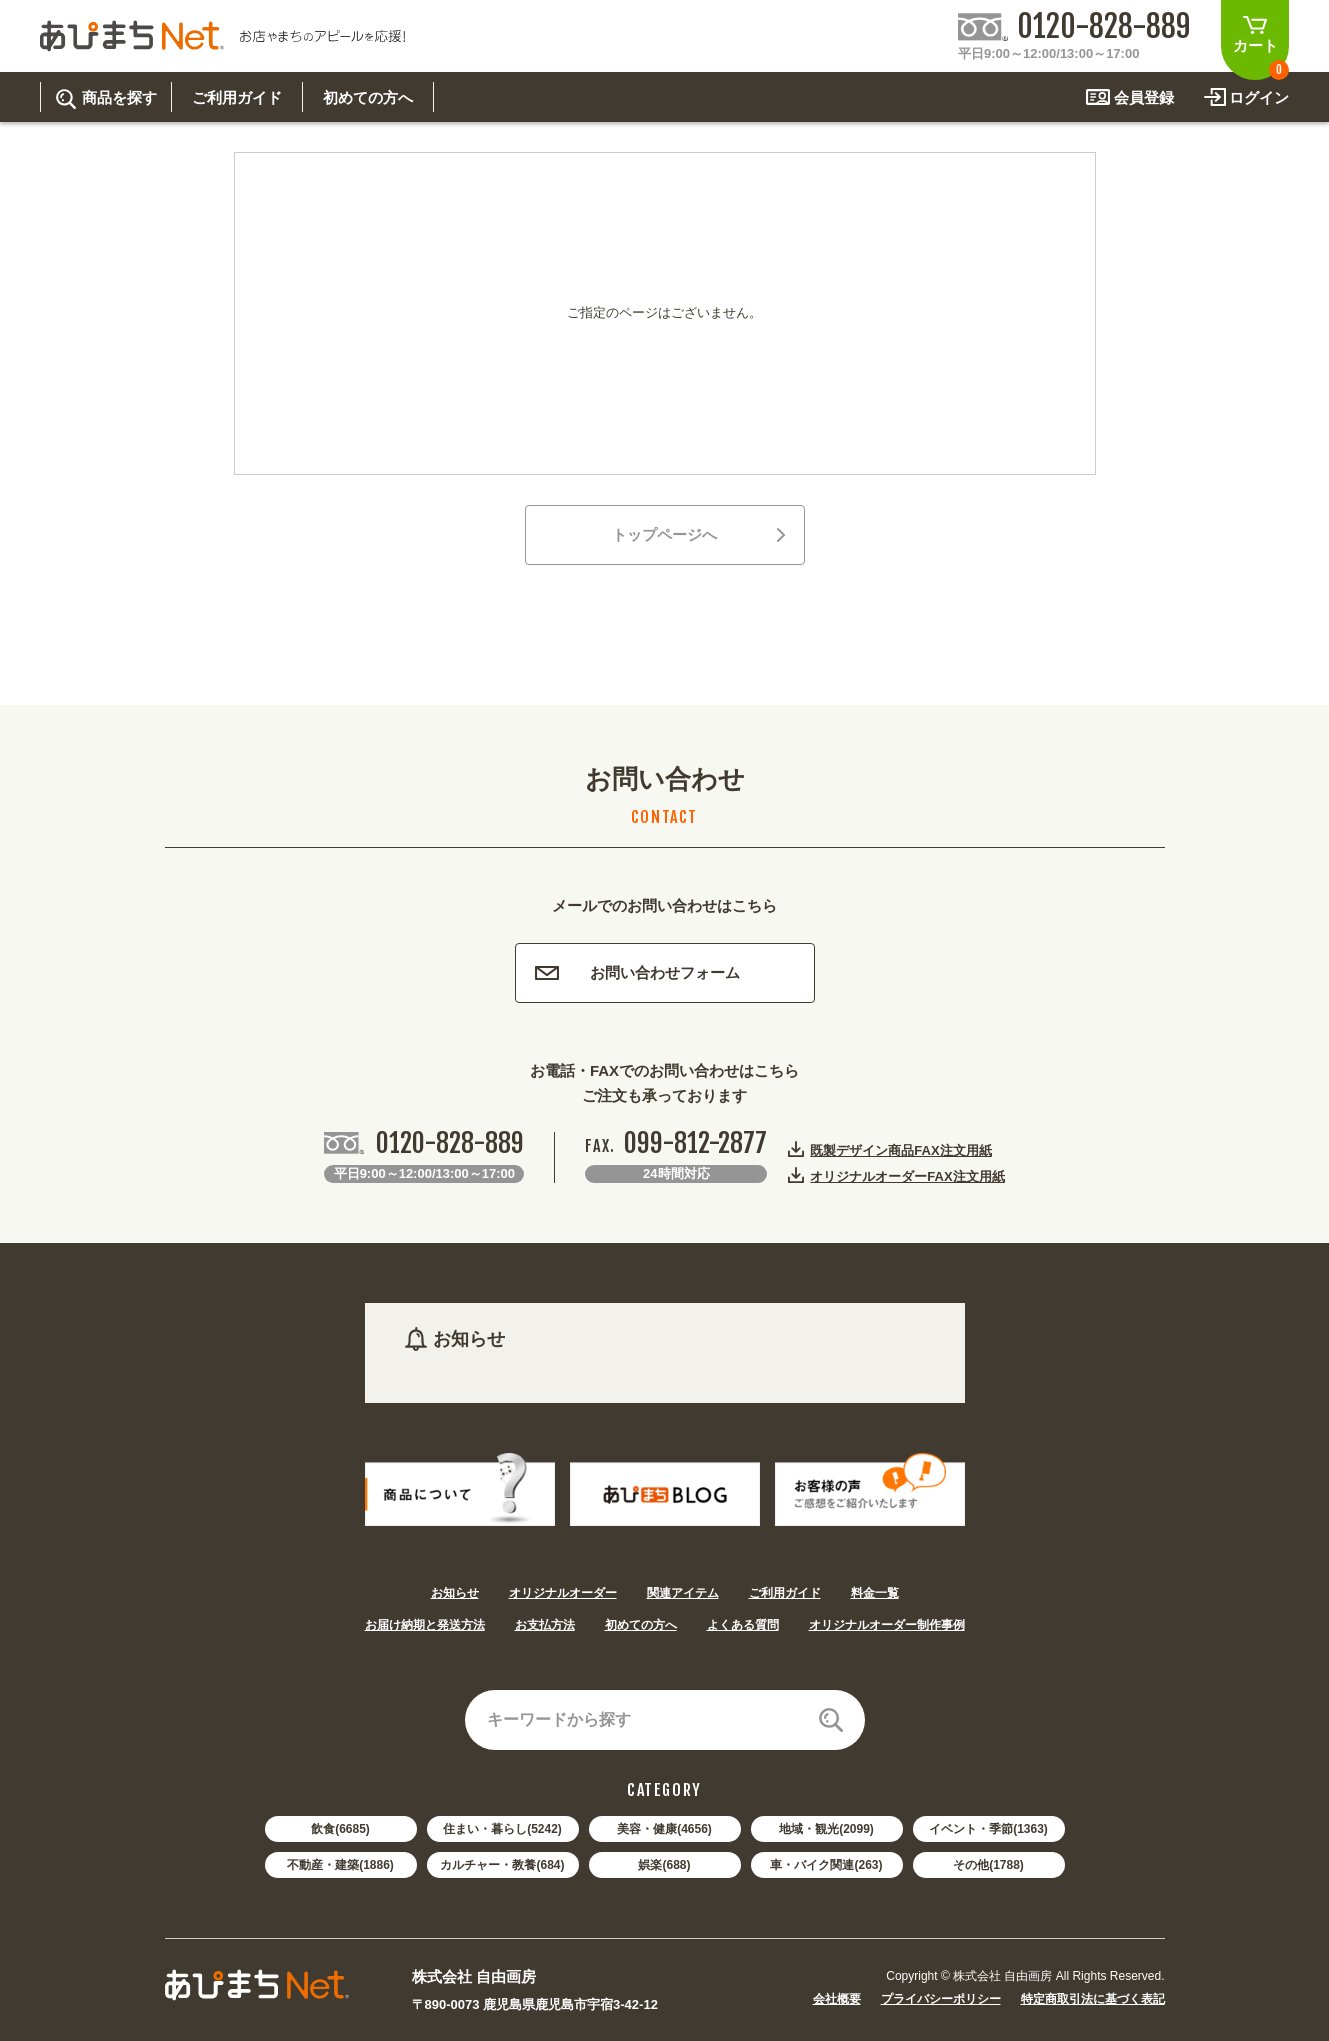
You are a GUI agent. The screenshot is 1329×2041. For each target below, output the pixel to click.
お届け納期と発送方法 (425, 1625)
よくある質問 (743, 1625)
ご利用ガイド (785, 1593)
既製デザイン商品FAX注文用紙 (900, 1150)
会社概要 (837, 1999)
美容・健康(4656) (664, 1829)
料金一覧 (875, 1593)
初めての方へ (641, 1625)
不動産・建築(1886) (340, 1865)
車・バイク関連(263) (826, 1865)
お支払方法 (545, 1625)
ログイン (1259, 97)
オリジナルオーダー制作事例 (887, 1625)
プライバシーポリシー (941, 1999)
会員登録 (1144, 97)
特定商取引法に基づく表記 (1093, 1999)
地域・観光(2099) (826, 1829)
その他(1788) (988, 1865)
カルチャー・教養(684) (502, 1865)
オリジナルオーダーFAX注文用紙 (907, 1176)
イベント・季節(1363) (988, 1829)
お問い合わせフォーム (637, 972)
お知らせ (455, 1593)
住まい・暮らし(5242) (502, 1829)
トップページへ (698, 534)
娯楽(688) (664, 1865)
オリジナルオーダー (563, 1593)
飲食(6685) (340, 1829)
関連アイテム (683, 1593)
